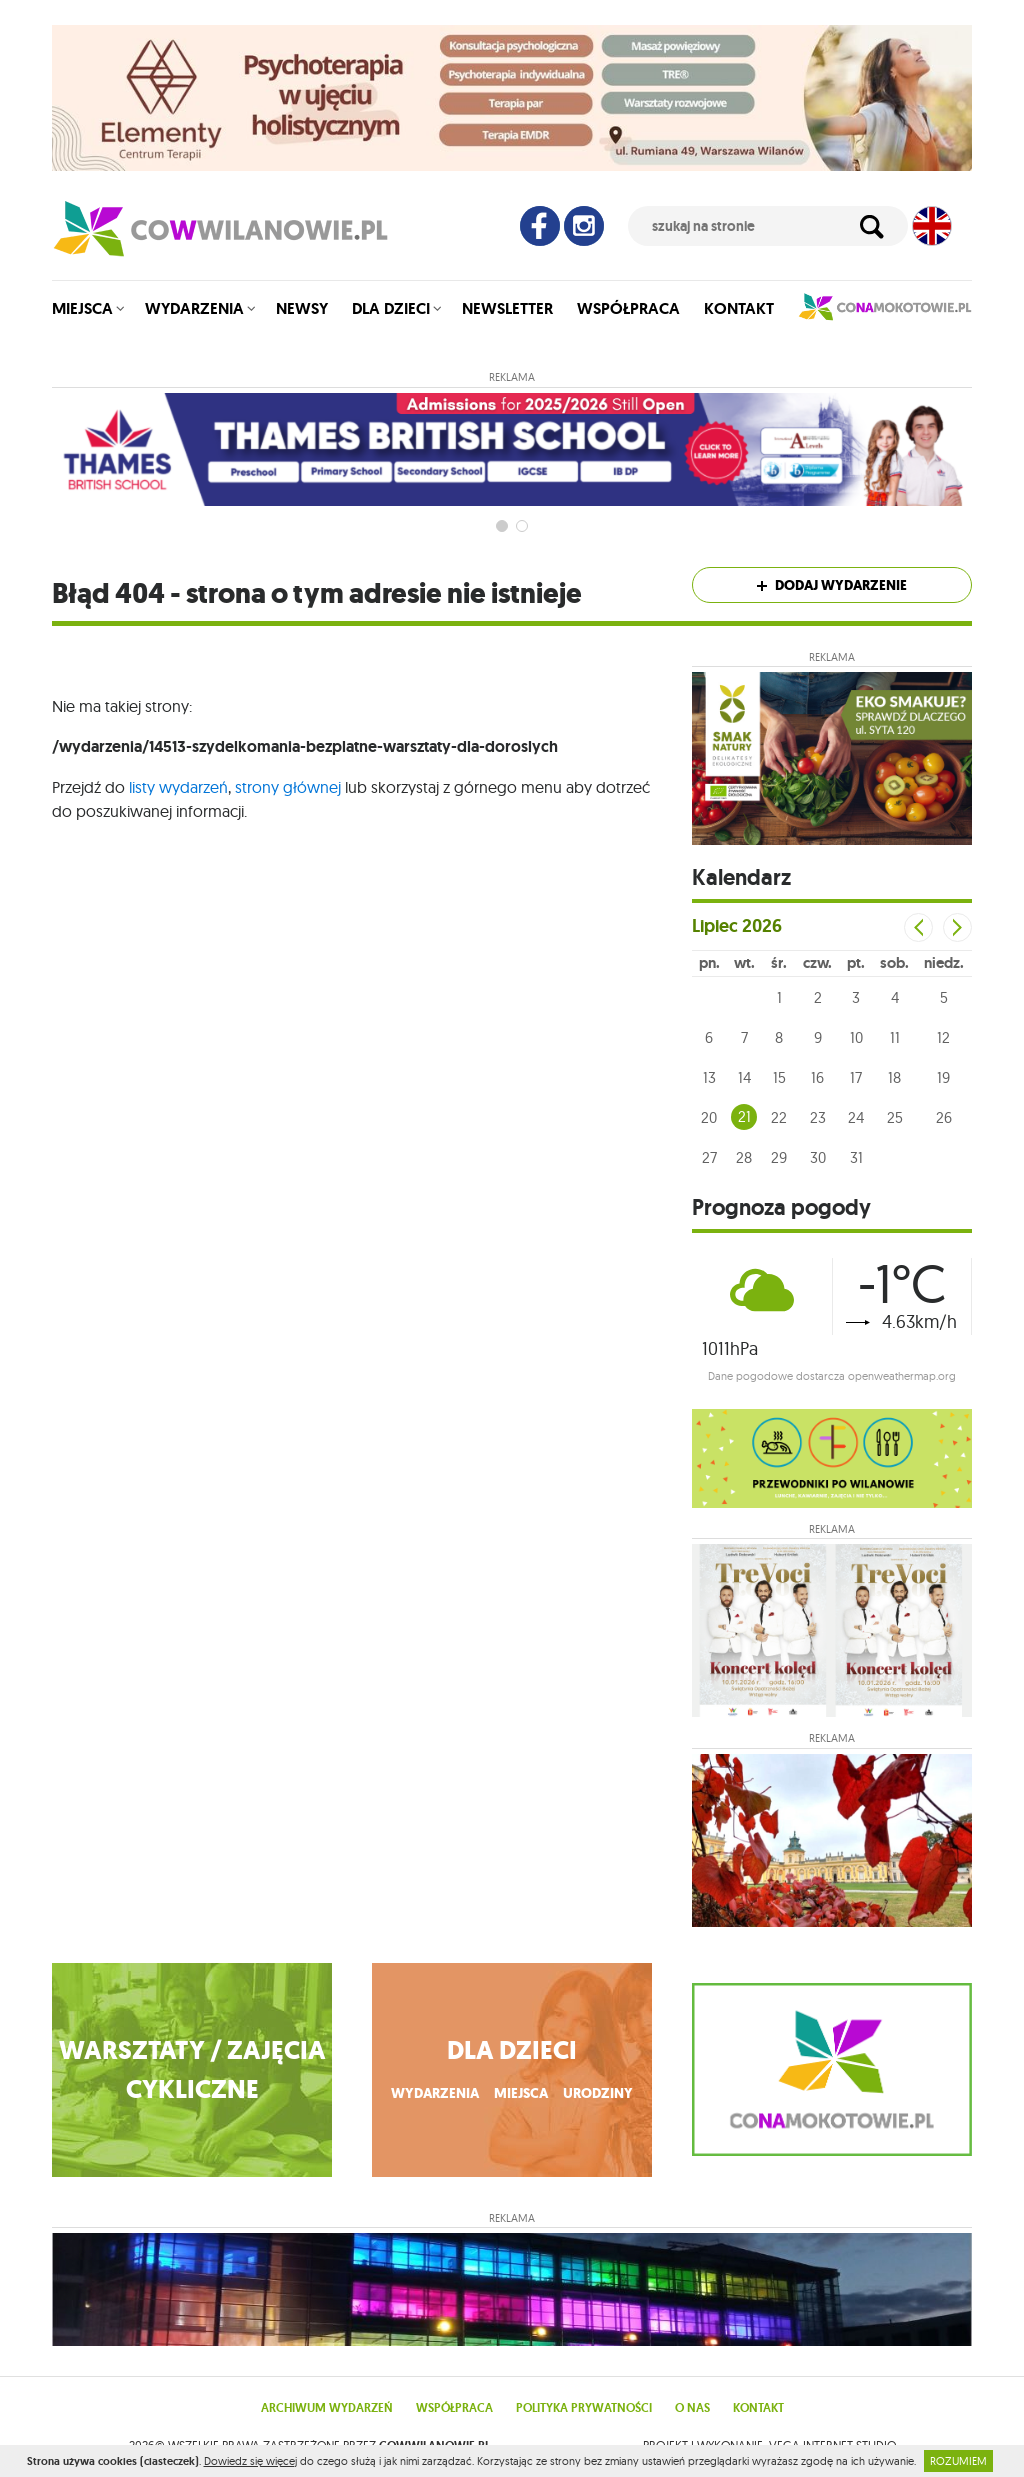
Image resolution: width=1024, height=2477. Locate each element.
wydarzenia (435, 2093)
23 (818, 1117)
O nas (692, 2408)
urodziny (598, 2093)
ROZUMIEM (958, 2461)
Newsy (302, 308)
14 (744, 1077)
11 (895, 1037)
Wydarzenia (194, 308)
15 (779, 1077)
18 (894, 1077)
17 (856, 1077)
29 (779, 1157)
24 (856, 1117)
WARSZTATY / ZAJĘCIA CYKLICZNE (192, 2070)
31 (856, 1157)
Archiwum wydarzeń (327, 2408)
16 (817, 1077)
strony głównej (288, 787)
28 (744, 1157)
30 (818, 1157)
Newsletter (507, 308)
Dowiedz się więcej (250, 2461)
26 (944, 1117)
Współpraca (628, 308)
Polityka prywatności (584, 2408)
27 (709, 1157)
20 (709, 1117)
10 (856, 1037)
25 (895, 1117)
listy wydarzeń (178, 787)
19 (943, 1077)
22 (779, 1117)
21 (744, 1116)
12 (943, 1037)
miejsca (521, 2093)
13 (709, 1077)
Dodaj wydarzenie (832, 585)
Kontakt (739, 308)
